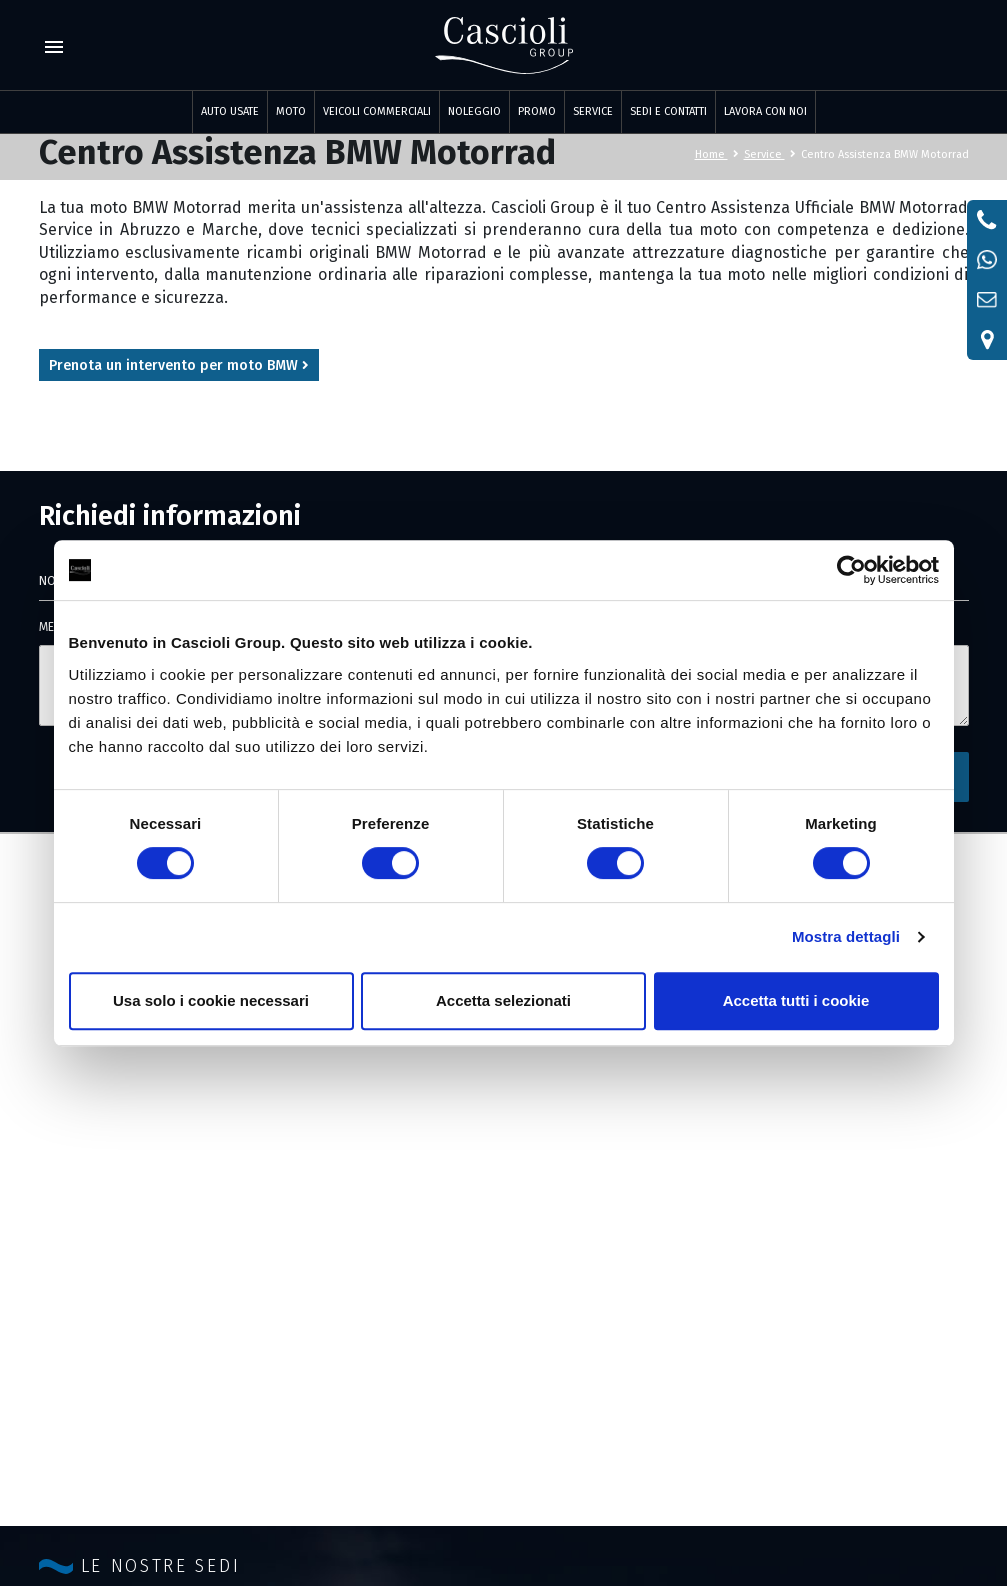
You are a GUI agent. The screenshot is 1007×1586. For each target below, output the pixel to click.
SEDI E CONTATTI (668, 111)
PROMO (537, 111)
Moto (291, 111)
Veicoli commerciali (377, 111)
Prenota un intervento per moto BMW (179, 365)
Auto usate (230, 111)
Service (770, 154)
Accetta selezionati (503, 1000)
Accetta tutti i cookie (796, 1000)
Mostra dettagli (846, 936)
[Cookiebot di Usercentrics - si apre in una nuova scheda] (851, 570)
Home (717, 154)
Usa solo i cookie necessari (211, 1000)
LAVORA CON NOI (765, 111)
